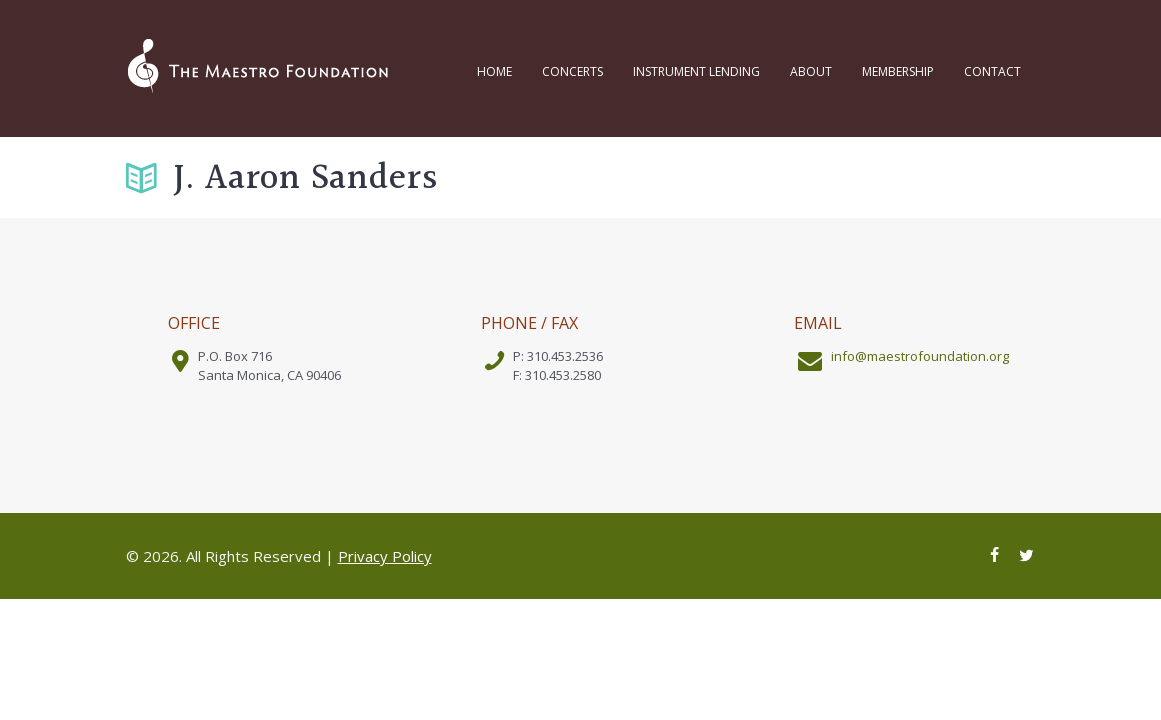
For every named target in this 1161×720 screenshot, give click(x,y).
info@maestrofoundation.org (920, 356)
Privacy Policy (385, 556)
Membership (898, 71)
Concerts (572, 71)
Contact (992, 71)
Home (494, 71)
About (811, 71)
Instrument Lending (696, 71)
